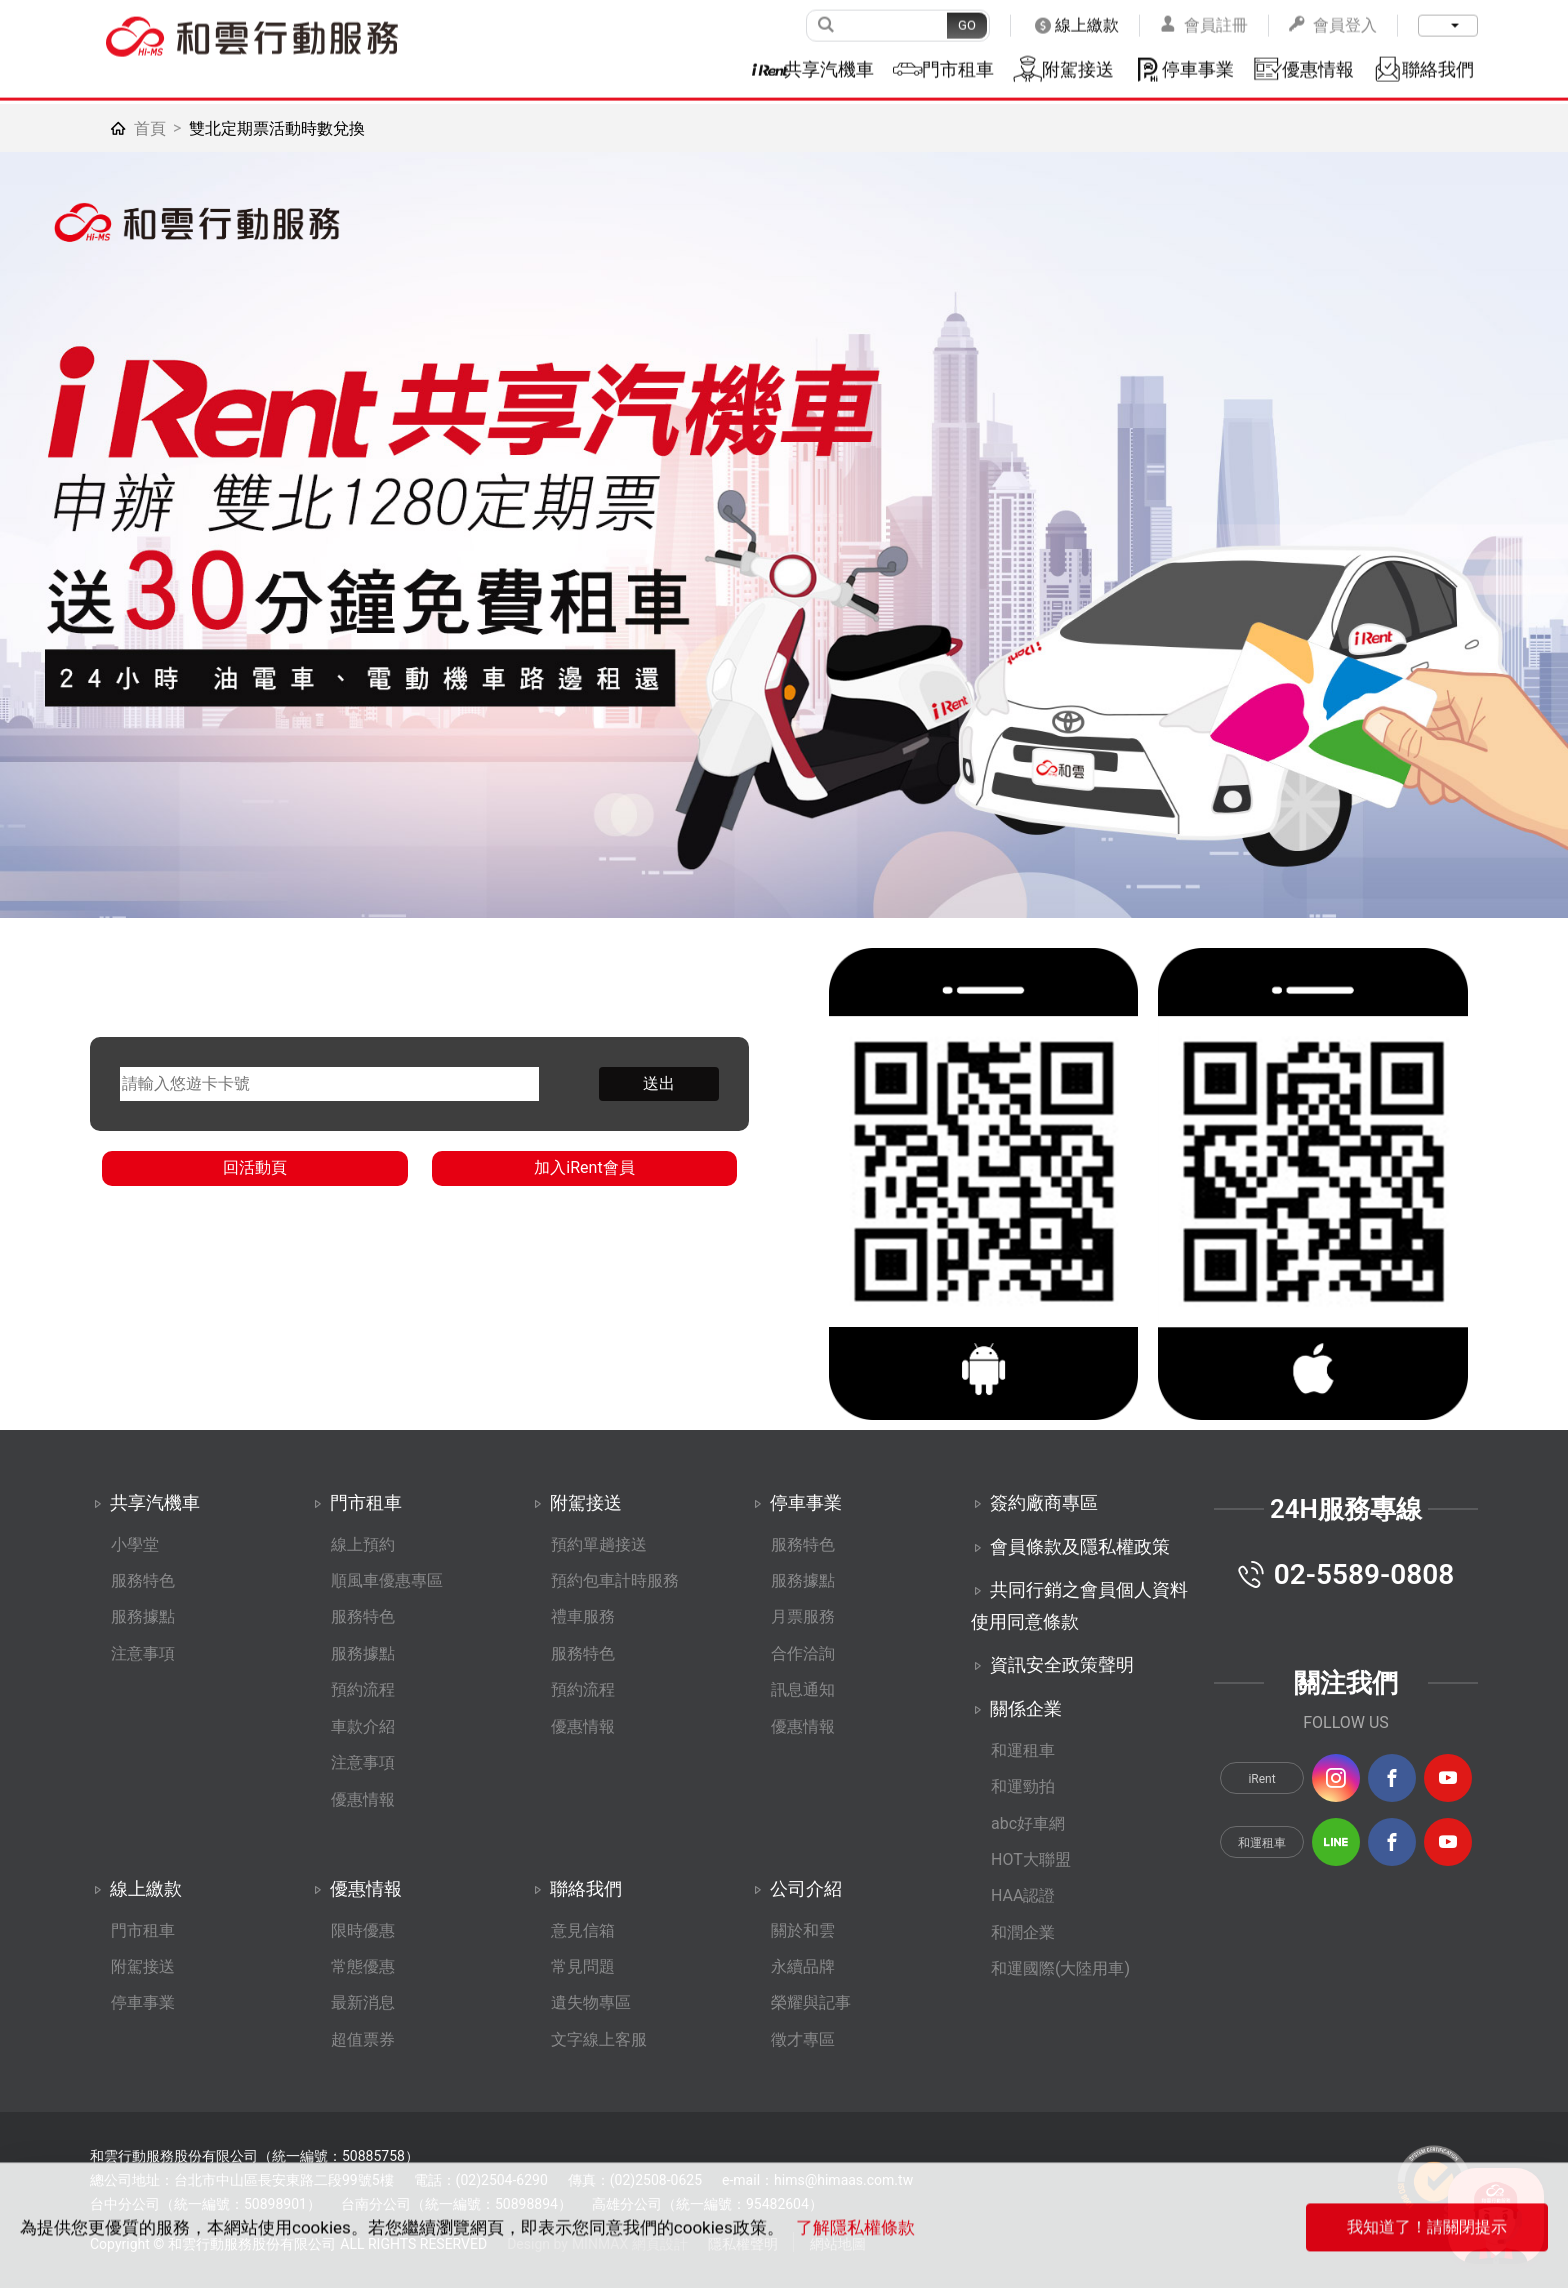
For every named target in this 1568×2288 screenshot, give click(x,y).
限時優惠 (363, 1930)
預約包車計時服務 (615, 1580)
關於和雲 (803, 1930)
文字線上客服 (599, 2039)
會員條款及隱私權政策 (1080, 1546)
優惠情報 (363, 1799)
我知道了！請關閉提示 (1427, 2252)
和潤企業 (1023, 1932)
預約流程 (363, 1689)
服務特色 (143, 1580)
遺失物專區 (591, 2002)
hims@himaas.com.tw (843, 2180)
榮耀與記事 (811, 2002)
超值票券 (363, 2039)
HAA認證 (1023, 1895)
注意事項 (143, 1653)
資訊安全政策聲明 (1062, 1664)
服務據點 (143, 1616)
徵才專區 (803, 2039)
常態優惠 (363, 1966)
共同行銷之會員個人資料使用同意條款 (1079, 1605)
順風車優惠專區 (387, 1580)
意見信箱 (583, 1930)
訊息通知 (803, 1689)
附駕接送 (143, 1966)
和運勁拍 (1023, 1786)
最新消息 (363, 2002)
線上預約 (363, 1544)
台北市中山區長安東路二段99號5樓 (284, 2180)
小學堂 (135, 1544)
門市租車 (143, 1930)
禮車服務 (583, 1616)
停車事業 (143, 2002)
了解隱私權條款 (855, 2253)
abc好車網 (1028, 1823)
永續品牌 (803, 1966)
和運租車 (1023, 1750)
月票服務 (803, 1616)
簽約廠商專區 (1044, 1502)
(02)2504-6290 (502, 2180)
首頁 (150, 128)
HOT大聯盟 (1031, 1859)
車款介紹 (363, 1726)
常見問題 (583, 1966)
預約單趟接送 (599, 1544)
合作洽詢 (803, 1653)
